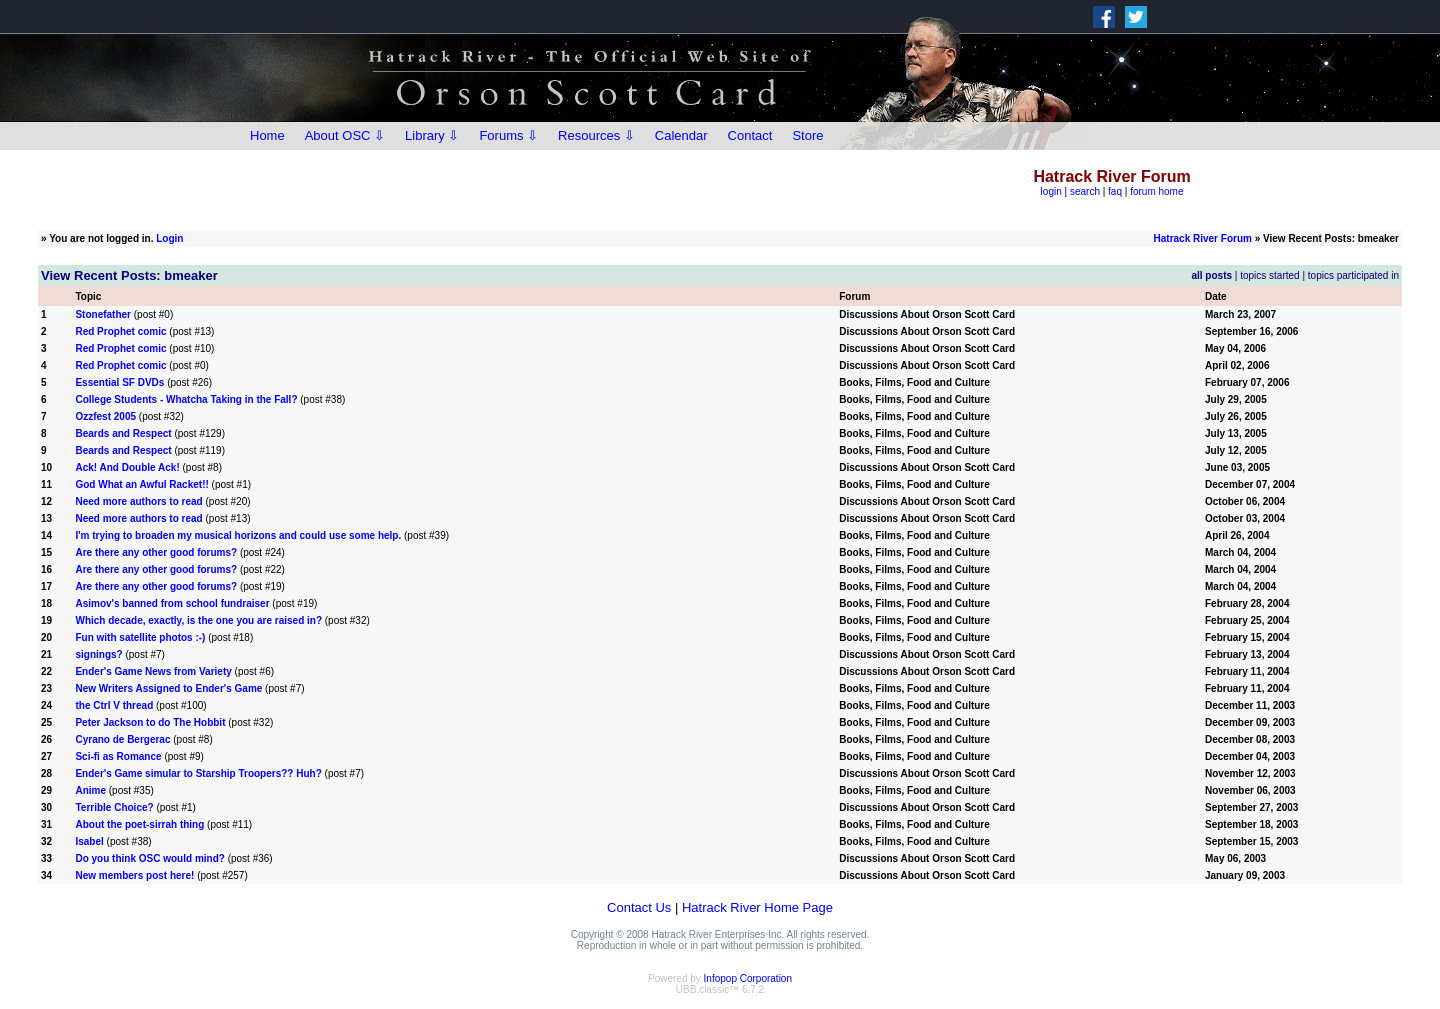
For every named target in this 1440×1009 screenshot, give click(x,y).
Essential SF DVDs (119, 382)
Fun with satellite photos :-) (140, 637)
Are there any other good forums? (156, 552)
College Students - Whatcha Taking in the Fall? (186, 399)
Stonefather (103, 314)
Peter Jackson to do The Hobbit (150, 722)
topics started (1269, 275)
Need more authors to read (138, 501)
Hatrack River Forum (1203, 238)
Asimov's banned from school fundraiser (172, 603)
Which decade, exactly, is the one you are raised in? (198, 620)
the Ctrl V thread (114, 705)
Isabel (89, 841)
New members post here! (134, 875)
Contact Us (639, 907)
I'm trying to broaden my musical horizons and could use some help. (238, 535)
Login (169, 238)
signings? (98, 654)
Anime (90, 790)
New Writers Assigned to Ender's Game (168, 688)
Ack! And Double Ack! (127, 467)
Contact (750, 135)
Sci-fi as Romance (118, 756)
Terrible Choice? (114, 807)
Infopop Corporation (748, 978)
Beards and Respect (123, 433)
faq (1115, 191)
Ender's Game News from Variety (153, 671)
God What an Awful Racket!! (141, 484)
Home (267, 135)
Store (807, 135)
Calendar (681, 135)
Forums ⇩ (508, 135)
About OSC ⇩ (345, 135)
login (1051, 191)
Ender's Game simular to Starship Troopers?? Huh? (198, 773)
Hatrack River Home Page (757, 907)
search (1085, 191)
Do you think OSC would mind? (149, 858)
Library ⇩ (432, 135)
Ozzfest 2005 (105, 416)
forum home (1156, 191)
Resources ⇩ (596, 135)
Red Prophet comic (120, 331)
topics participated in (1353, 275)
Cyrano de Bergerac (122, 739)
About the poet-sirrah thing (139, 824)
